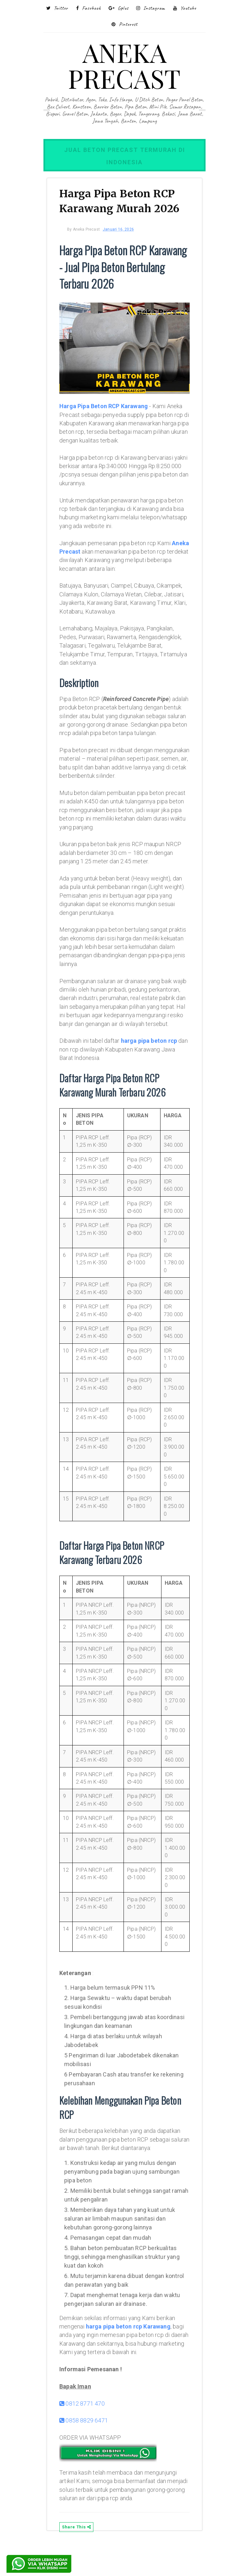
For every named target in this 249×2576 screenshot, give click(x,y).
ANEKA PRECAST (124, 65)
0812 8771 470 (86, 2434)
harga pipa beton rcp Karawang (132, 2348)
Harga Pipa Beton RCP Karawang (107, 402)
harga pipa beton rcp (153, 1062)
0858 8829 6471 (87, 2450)
